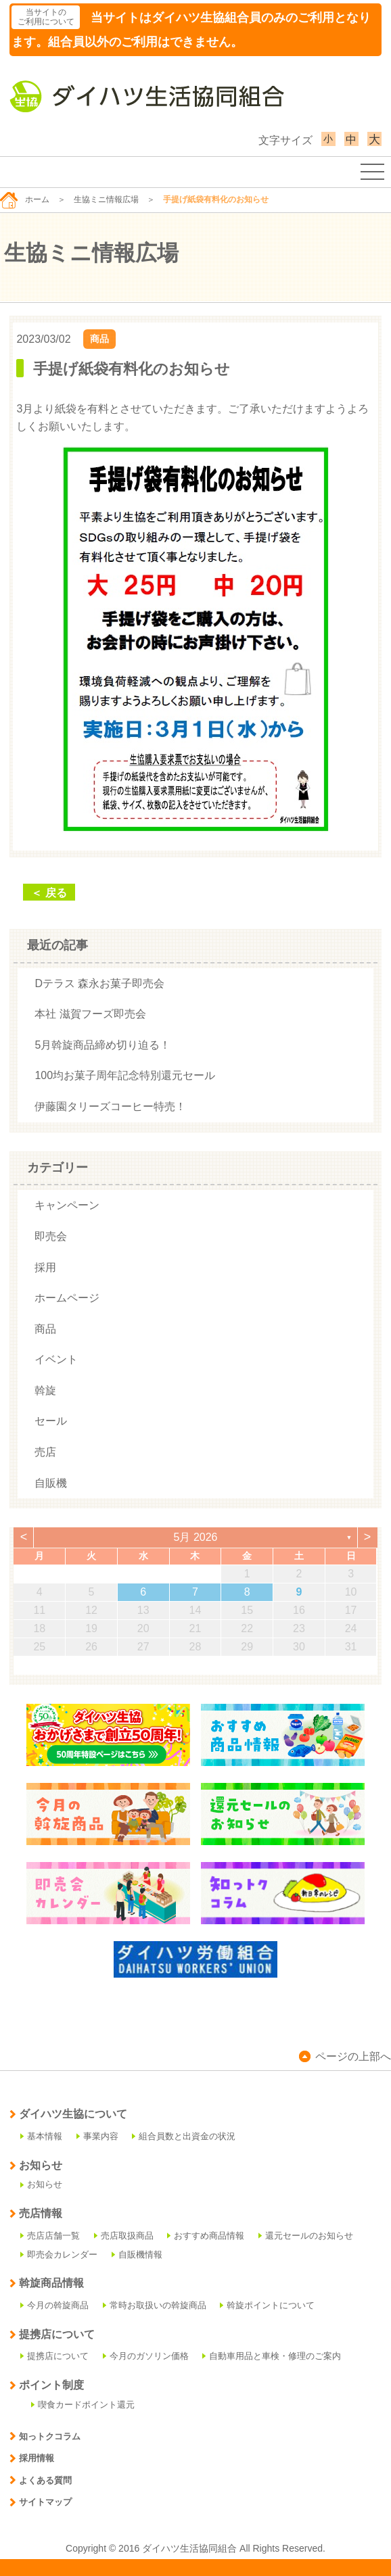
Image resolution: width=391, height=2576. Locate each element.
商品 (99, 338)
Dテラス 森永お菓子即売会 (99, 983)
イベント (56, 1359)
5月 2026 (196, 1537)
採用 (45, 1267)
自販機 (50, 1483)
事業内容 (97, 2136)
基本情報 (41, 2136)
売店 (45, 1452)
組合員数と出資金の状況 (183, 2136)
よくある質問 (40, 2480)
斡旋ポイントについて (267, 2305)
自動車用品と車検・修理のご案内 (271, 2356)
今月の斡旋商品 (54, 2305)
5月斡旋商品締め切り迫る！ (102, 1045)
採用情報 (31, 2458)
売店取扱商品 (124, 2236)
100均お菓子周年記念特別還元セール (124, 1075)
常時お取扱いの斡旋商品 (154, 2305)
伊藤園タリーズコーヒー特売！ (110, 1106)
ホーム (24, 199)
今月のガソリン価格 (146, 2356)
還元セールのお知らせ (305, 2236)
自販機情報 (137, 2254)
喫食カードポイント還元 (83, 2405)
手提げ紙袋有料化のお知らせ (131, 368)
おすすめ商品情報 (205, 2236)
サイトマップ (40, 2502)
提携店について (54, 2356)
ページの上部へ (345, 2056)
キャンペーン (66, 1205)
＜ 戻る (48, 893)
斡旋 (45, 1390)
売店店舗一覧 (50, 2236)
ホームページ (66, 1298)
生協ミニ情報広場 (106, 199)
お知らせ (41, 2184)
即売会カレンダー (58, 2254)
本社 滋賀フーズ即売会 (89, 1014)
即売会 (50, 1236)
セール (50, 1421)
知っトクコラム (44, 2436)
